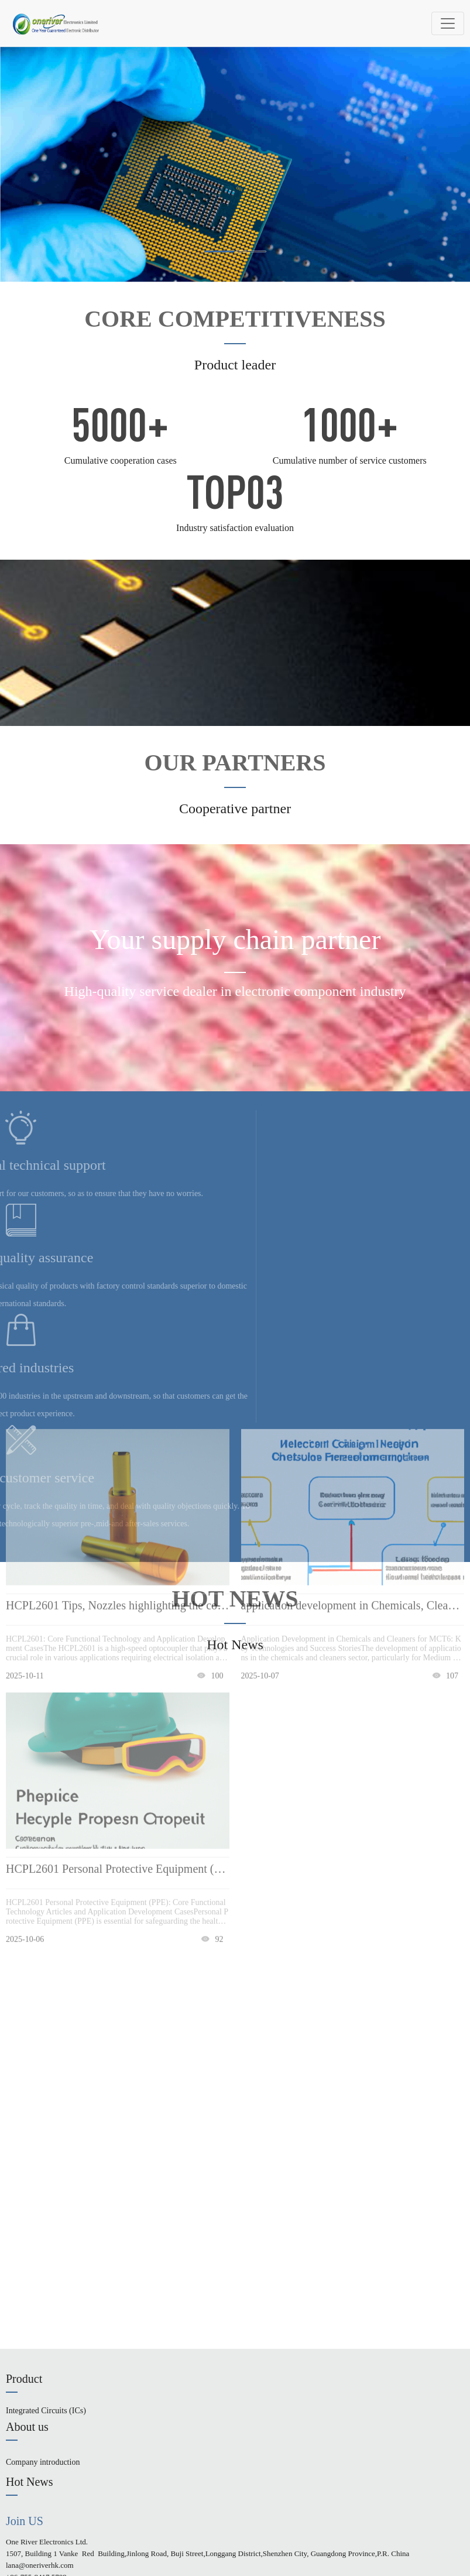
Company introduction (43, 2462)
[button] (219, 251)
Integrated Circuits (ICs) (46, 2410)
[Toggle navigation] (447, 23)
